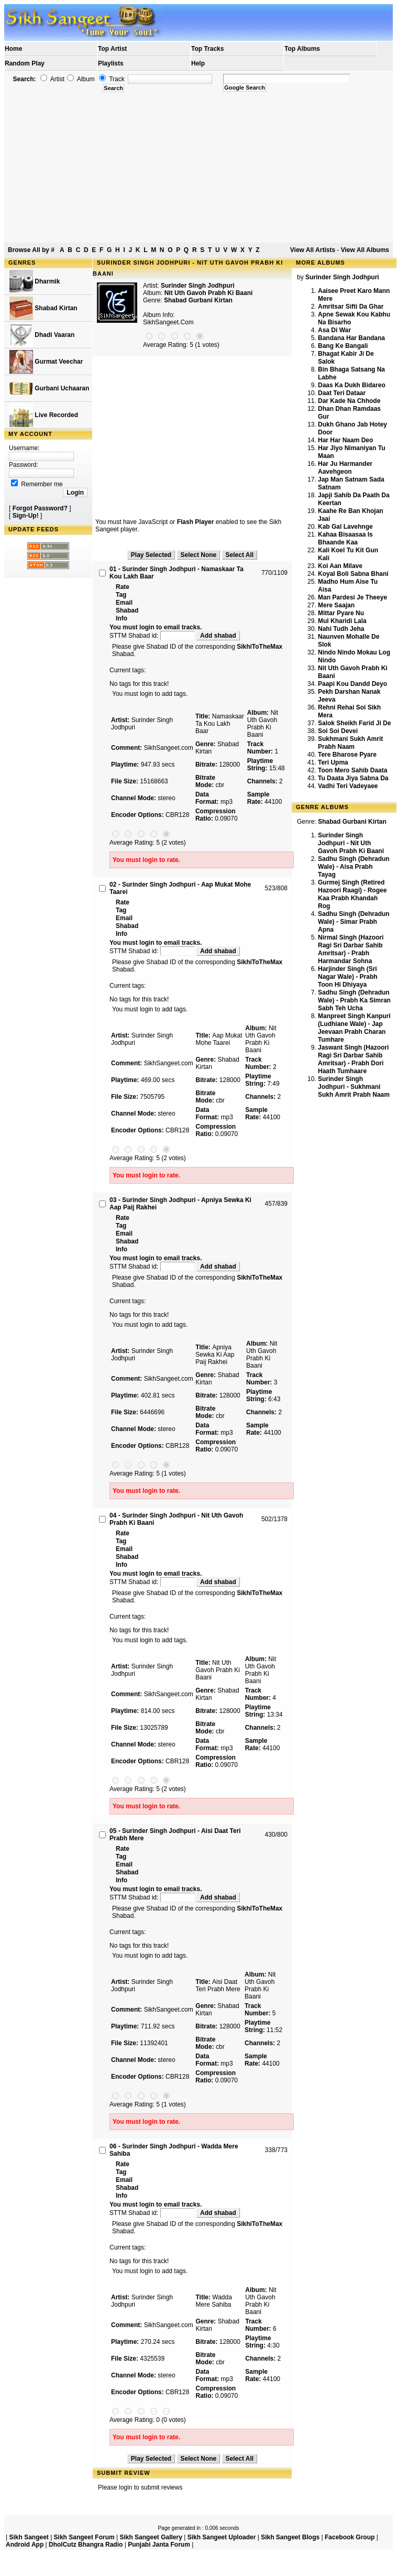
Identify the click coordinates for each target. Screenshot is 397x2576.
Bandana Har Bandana (351, 338)
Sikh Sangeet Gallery (150, 2537)
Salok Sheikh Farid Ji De (354, 723)
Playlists (111, 63)
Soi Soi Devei (338, 731)
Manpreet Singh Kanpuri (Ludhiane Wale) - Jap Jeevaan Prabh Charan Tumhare (354, 1027)
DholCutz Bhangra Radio (86, 2544)
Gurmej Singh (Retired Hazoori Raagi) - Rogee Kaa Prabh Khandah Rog (352, 894)
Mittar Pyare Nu (341, 613)
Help (198, 63)
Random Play (25, 63)
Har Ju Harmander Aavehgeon (345, 467)
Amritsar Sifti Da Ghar (350, 306)
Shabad (127, 610)
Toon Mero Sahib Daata (352, 770)
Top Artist (112, 48)
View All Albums (365, 250)
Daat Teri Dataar (342, 393)
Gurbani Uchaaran (49, 388)
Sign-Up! (26, 515)
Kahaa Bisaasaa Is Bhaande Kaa (345, 538)
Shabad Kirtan (43, 308)
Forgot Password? (40, 508)
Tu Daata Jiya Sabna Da (353, 778)
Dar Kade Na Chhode (349, 401)
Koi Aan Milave (340, 566)
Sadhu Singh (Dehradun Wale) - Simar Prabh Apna (354, 921)
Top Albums (302, 48)
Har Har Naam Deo (345, 440)
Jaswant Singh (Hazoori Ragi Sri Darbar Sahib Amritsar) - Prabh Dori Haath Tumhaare (353, 1059)
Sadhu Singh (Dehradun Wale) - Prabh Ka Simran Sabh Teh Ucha (354, 1000)
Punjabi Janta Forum (159, 2544)
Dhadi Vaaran (41, 335)
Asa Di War (334, 330)
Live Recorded (43, 415)
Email (124, 602)
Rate (122, 587)
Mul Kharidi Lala (342, 621)
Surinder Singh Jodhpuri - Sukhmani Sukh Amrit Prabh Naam (354, 1086)
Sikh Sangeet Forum (84, 2537)
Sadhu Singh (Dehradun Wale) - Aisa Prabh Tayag (354, 866)
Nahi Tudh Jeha (341, 628)
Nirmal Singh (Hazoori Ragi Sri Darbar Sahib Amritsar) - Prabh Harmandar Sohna (350, 949)
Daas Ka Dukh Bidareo (351, 385)
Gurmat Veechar (46, 362)
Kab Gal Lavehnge (345, 526)
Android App (24, 2544)
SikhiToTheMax (259, 646)
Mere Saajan (336, 605)
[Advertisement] (198, 167)
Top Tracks (207, 48)
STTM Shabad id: (152, 635)
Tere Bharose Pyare (347, 754)
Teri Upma (333, 762)
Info (121, 618)
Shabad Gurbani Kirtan (198, 300)
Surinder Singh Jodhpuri (198, 285)
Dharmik (34, 281)
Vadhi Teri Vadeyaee (348, 786)
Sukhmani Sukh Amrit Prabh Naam (350, 742)
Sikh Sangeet (28, 2537)
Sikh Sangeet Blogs (290, 2537)
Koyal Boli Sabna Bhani (353, 573)
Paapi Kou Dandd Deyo (352, 683)
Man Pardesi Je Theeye (352, 597)
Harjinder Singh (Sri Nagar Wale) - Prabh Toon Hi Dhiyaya (348, 976)
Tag (121, 594)
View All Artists (312, 250)
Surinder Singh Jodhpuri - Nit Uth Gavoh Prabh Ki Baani (351, 843)
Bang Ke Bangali (343, 346)
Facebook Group (349, 2537)
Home (13, 48)
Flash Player (195, 522)
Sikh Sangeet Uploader (222, 2537)
